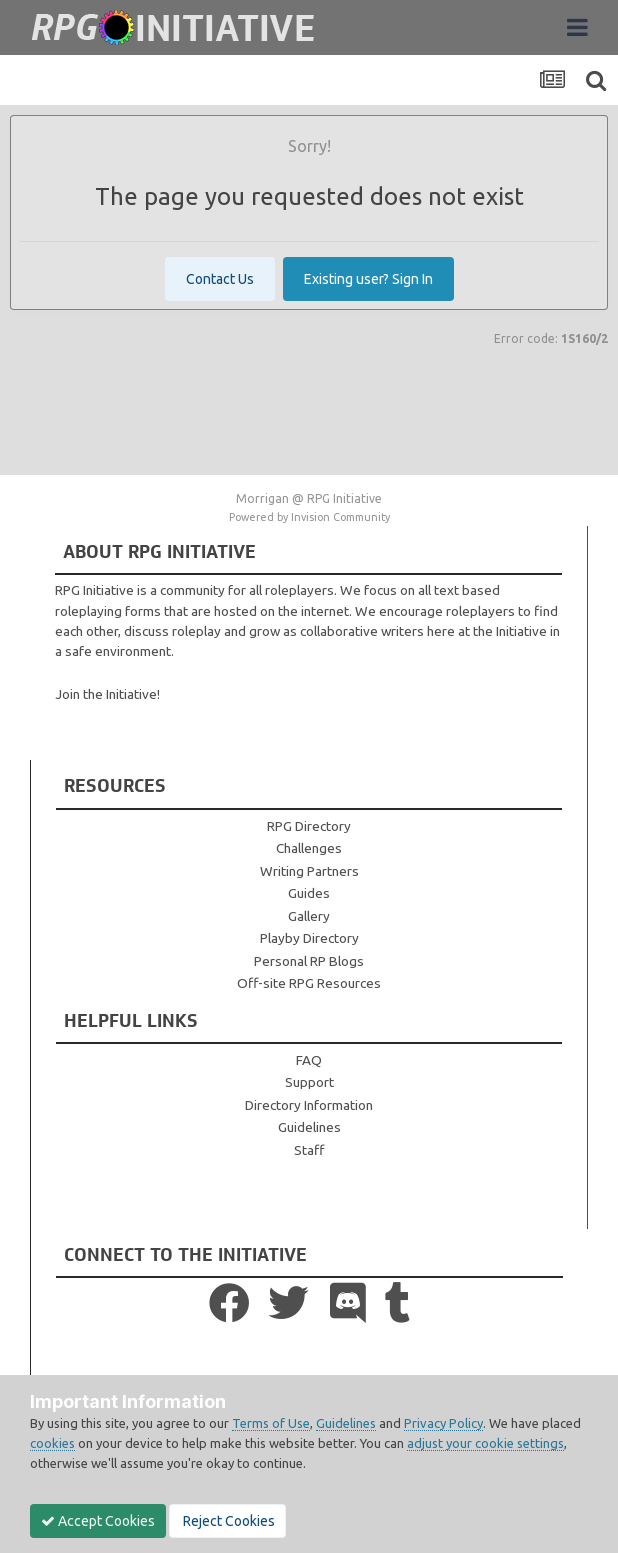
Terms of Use (271, 1423)
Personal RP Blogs (309, 961)
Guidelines (309, 1127)
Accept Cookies (98, 1521)
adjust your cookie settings (485, 1443)
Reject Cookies (227, 1521)
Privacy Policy (443, 1423)
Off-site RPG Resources (309, 983)
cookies (52, 1443)
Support (309, 1082)
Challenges (309, 848)
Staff (309, 1150)
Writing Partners (309, 871)
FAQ (309, 1060)
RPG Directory (309, 826)
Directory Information (309, 1105)
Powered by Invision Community (309, 517)
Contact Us (220, 279)
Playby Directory (309, 938)
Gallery (309, 916)
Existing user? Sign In (368, 279)
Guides (309, 893)
